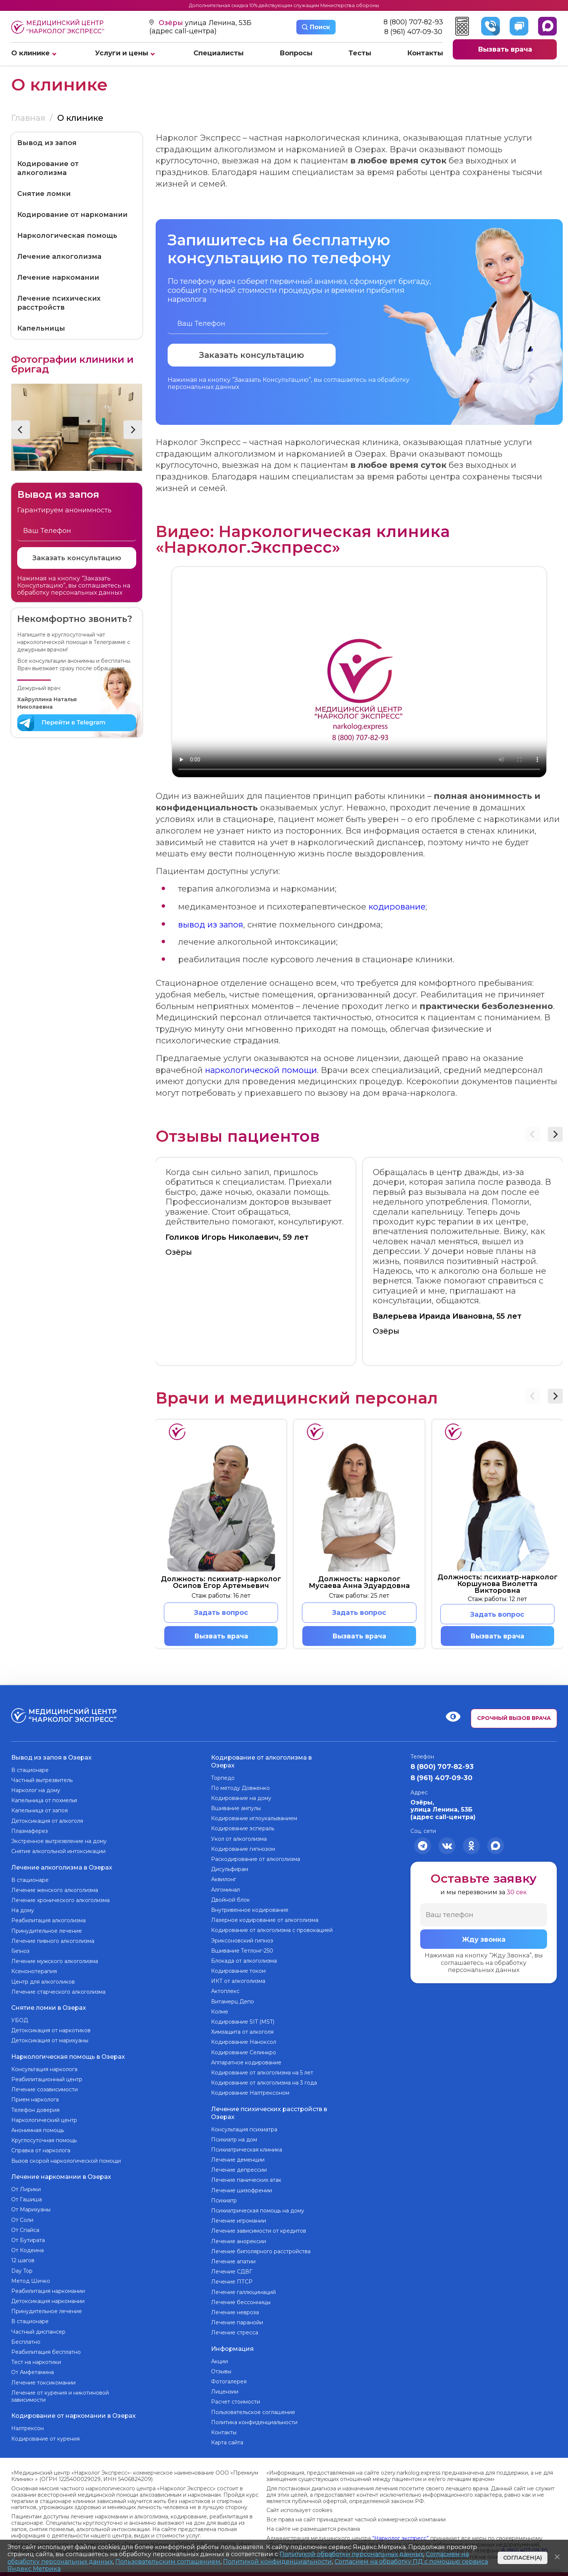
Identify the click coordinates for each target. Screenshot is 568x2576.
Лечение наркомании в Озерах (61, 2176)
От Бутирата (28, 2239)
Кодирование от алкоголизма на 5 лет (262, 2072)
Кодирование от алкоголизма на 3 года (264, 2083)
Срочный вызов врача (514, 1718)
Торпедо (223, 1778)
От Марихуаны (31, 2209)
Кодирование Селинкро (243, 2052)
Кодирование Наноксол (243, 2042)
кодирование (398, 906)
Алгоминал (225, 1889)
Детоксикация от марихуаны (49, 2040)
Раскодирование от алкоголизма (255, 1859)
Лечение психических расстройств (59, 303)
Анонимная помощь (37, 2129)
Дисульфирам (229, 1869)
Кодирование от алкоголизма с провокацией (272, 1930)
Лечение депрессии (239, 2169)
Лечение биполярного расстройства (261, 2251)
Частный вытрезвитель (42, 1780)
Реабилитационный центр (46, 2079)
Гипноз (20, 1951)
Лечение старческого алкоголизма (58, 1991)
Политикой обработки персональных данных (351, 2554)
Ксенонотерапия (34, 1971)
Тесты (359, 53)
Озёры (172, 23)
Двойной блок (230, 1899)
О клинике (30, 53)
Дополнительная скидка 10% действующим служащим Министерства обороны (284, 5)
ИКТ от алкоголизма (238, 1981)
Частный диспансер (38, 2331)
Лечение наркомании (58, 277)
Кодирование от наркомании (72, 215)
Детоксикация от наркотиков (51, 2030)
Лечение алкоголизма (59, 256)
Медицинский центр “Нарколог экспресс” (57, 27)
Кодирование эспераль (242, 1828)
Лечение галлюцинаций (243, 2292)
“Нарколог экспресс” (400, 2537)
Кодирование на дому (241, 1798)
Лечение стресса (234, 2332)
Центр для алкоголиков (43, 1981)
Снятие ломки (44, 194)
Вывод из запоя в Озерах (51, 1757)
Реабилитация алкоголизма (48, 1920)
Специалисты (218, 53)
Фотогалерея (229, 2381)
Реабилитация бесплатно (46, 2351)
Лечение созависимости (44, 2089)
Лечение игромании (238, 2220)
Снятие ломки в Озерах (48, 2007)
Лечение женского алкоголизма (54, 1890)
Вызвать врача (505, 49)
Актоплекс (225, 1991)
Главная (28, 118)
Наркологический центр (44, 2119)
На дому (22, 1910)
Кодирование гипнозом (243, 1849)
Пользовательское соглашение (253, 2411)
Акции (219, 2361)
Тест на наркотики (36, 2361)
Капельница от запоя (39, 1810)
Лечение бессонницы (241, 2302)
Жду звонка (484, 1940)
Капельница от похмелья (44, 1800)
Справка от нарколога (40, 2150)
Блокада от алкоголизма (244, 1960)
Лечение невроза (235, 2312)
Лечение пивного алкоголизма (52, 1941)
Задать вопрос (221, 1612)
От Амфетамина (32, 2371)
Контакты (425, 53)
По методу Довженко (240, 1788)
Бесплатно (25, 2341)
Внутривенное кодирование (249, 1910)
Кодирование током (238, 1971)
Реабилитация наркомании (48, 2290)
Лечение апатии (233, 2261)
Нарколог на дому (35, 1790)
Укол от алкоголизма (239, 1839)
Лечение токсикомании (43, 2382)
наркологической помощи (262, 1069)
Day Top (22, 2270)
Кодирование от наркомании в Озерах (73, 2415)
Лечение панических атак (246, 2180)
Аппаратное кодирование (246, 2062)
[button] (20, 429)
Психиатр (224, 2200)
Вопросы (296, 53)
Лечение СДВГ (231, 2271)
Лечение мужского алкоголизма (54, 1961)
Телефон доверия (35, 2109)
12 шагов (22, 2260)
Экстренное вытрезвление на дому (59, 1841)
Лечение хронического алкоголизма (60, 1900)
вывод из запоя (211, 924)
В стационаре (30, 1770)
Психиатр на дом (234, 2139)
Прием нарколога (35, 2099)
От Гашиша (26, 2199)
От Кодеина (27, 2250)
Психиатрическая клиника (246, 2149)
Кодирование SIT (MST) (242, 2022)
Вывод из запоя (47, 143)
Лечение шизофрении (241, 2190)
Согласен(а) (522, 2557)
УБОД (19, 2020)
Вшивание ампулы (236, 1808)
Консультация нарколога (44, 2069)
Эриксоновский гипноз (242, 1940)
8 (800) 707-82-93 (413, 22)
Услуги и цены (121, 53)
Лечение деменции (238, 2159)
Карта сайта (227, 2442)
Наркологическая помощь (67, 235)
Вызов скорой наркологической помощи (66, 2160)
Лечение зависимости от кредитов (258, 2230)
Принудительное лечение (46, 1931)
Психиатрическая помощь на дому (257, 2210)
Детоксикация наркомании (48, 2300)
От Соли (22, 2219)
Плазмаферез (29, 1831)
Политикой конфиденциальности (277, 2561)
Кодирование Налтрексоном (250, 2093)
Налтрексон (27, 2428)
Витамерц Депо (232, 2001)
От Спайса (25, 2229)
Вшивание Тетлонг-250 (242, 1950)
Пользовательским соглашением (167, 2561)
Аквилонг (223, 1879)
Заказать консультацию (76, 558)
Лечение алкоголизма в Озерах (61, 1867)
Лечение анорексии (238, 2241)
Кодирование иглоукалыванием (254, 1818)
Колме (219, 2011)
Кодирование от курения (45, 2438)
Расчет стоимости (235, 2401)
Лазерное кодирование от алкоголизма (264, 1920)
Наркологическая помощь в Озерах (68, 2056)
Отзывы (221, 2371)
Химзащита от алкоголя (242, 2032)
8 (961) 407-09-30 (413, 32)
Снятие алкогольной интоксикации (58, 1851)
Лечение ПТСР (232, 2281)
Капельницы (41, 328)
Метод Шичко (30, 2280)
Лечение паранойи (237, 2322)
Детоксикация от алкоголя (47, 1821)
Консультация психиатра (244, 2129)
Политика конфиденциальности (254, 2422)
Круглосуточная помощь (44, 2140)
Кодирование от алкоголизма (48, 168)
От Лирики (26, 2189)
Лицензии (224, 2391)
